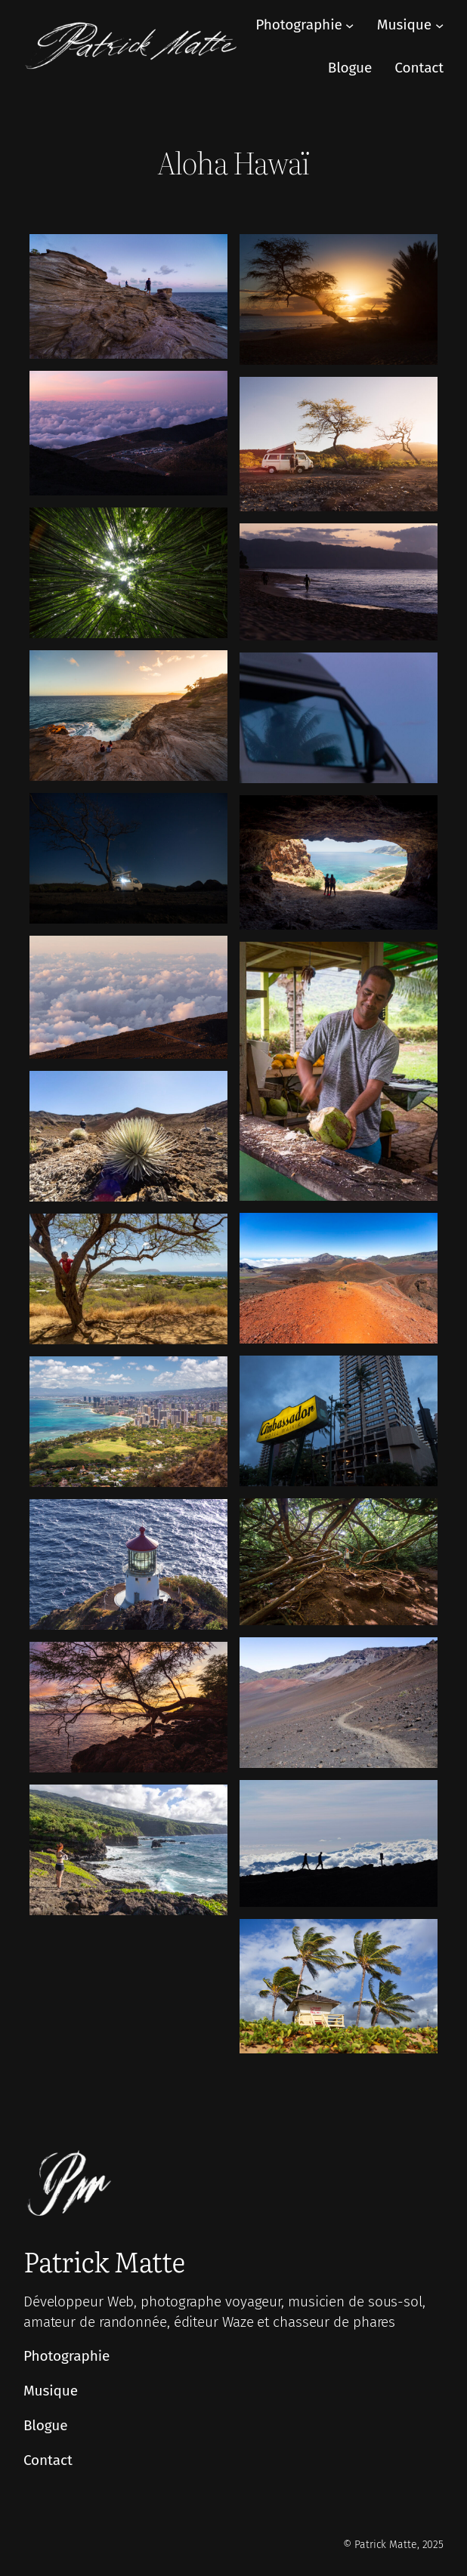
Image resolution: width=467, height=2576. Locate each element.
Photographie (298, 24)
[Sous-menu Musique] (439, 25)
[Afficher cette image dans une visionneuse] (128, 296)
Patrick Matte (104, 2261)
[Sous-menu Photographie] (349, 25)
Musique (404, 24)
